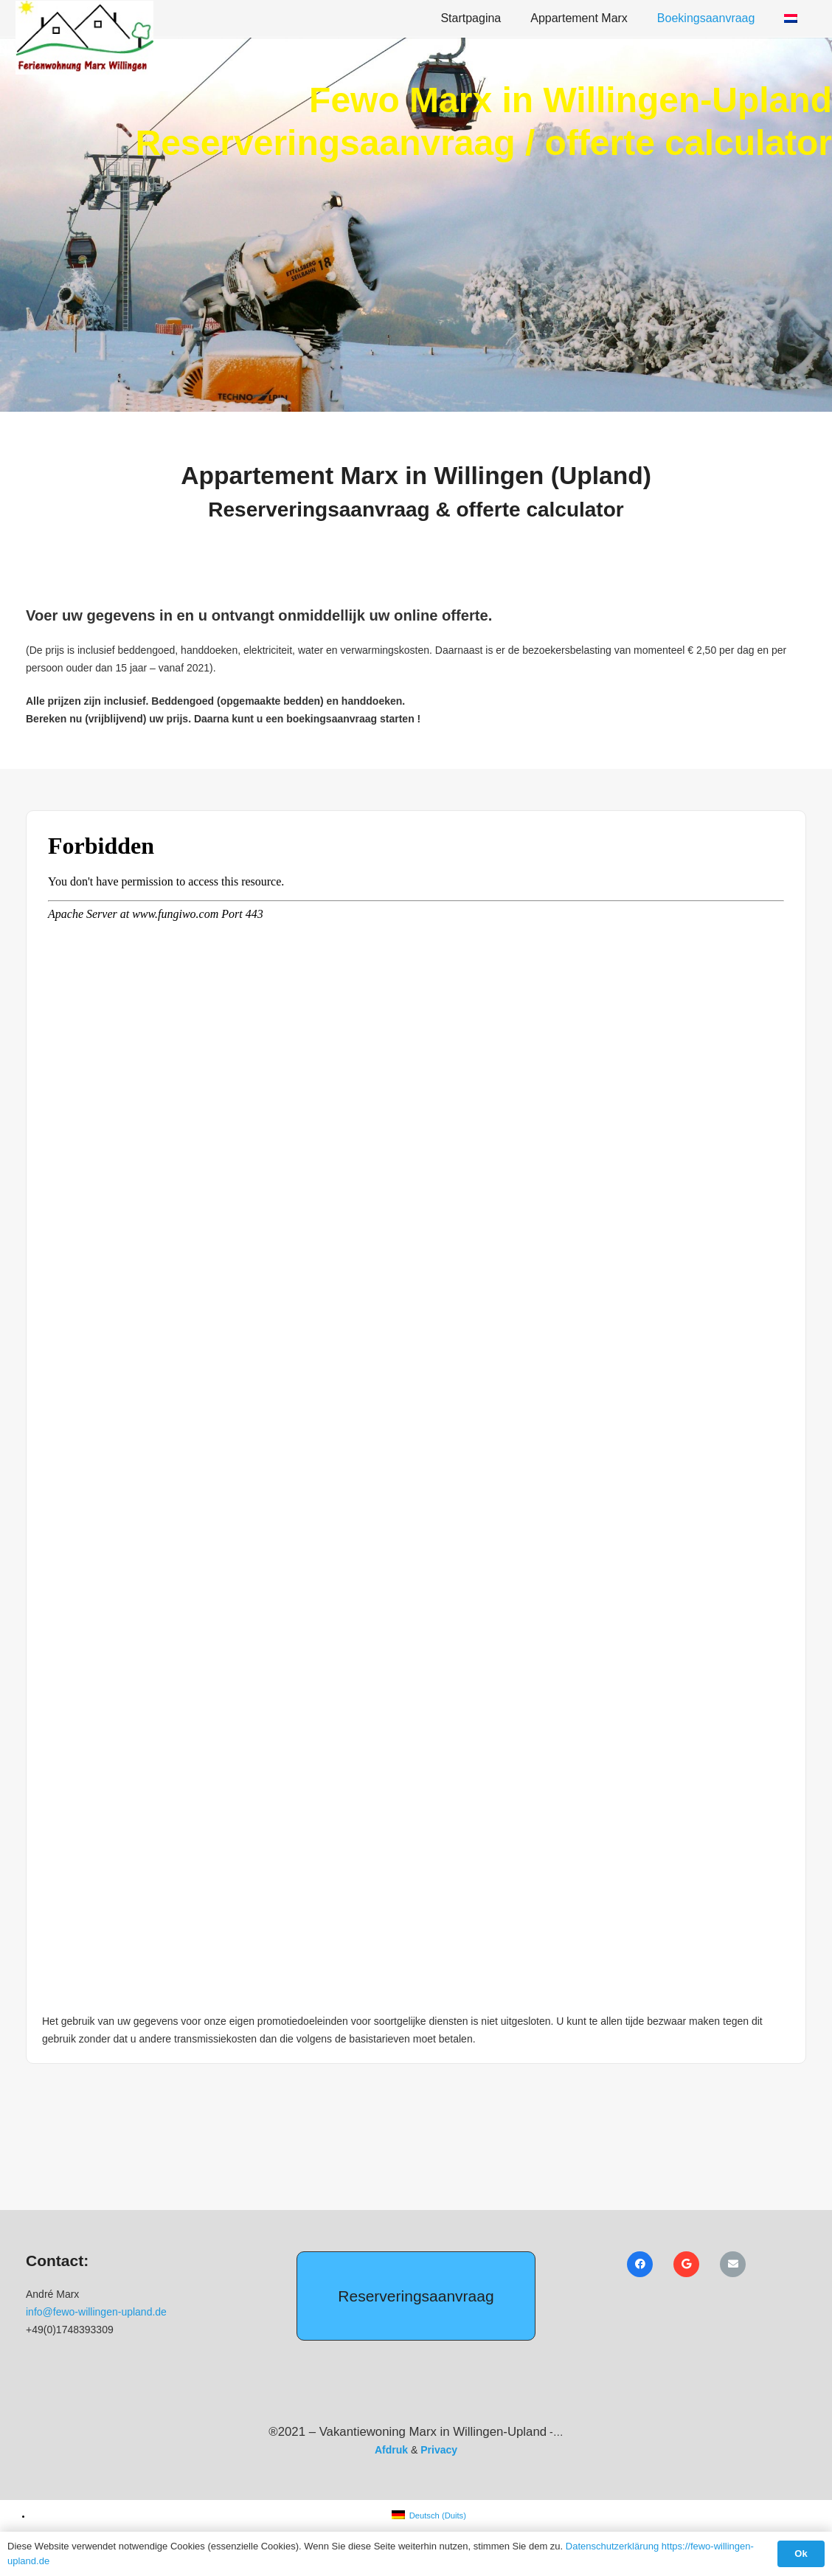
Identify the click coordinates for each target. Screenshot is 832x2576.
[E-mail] (733, 2264)
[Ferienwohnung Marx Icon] (84, 38)
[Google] (686, 2264)
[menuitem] (429, 2515)
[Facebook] (640, 2264)
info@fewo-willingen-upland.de (96, 2312)
